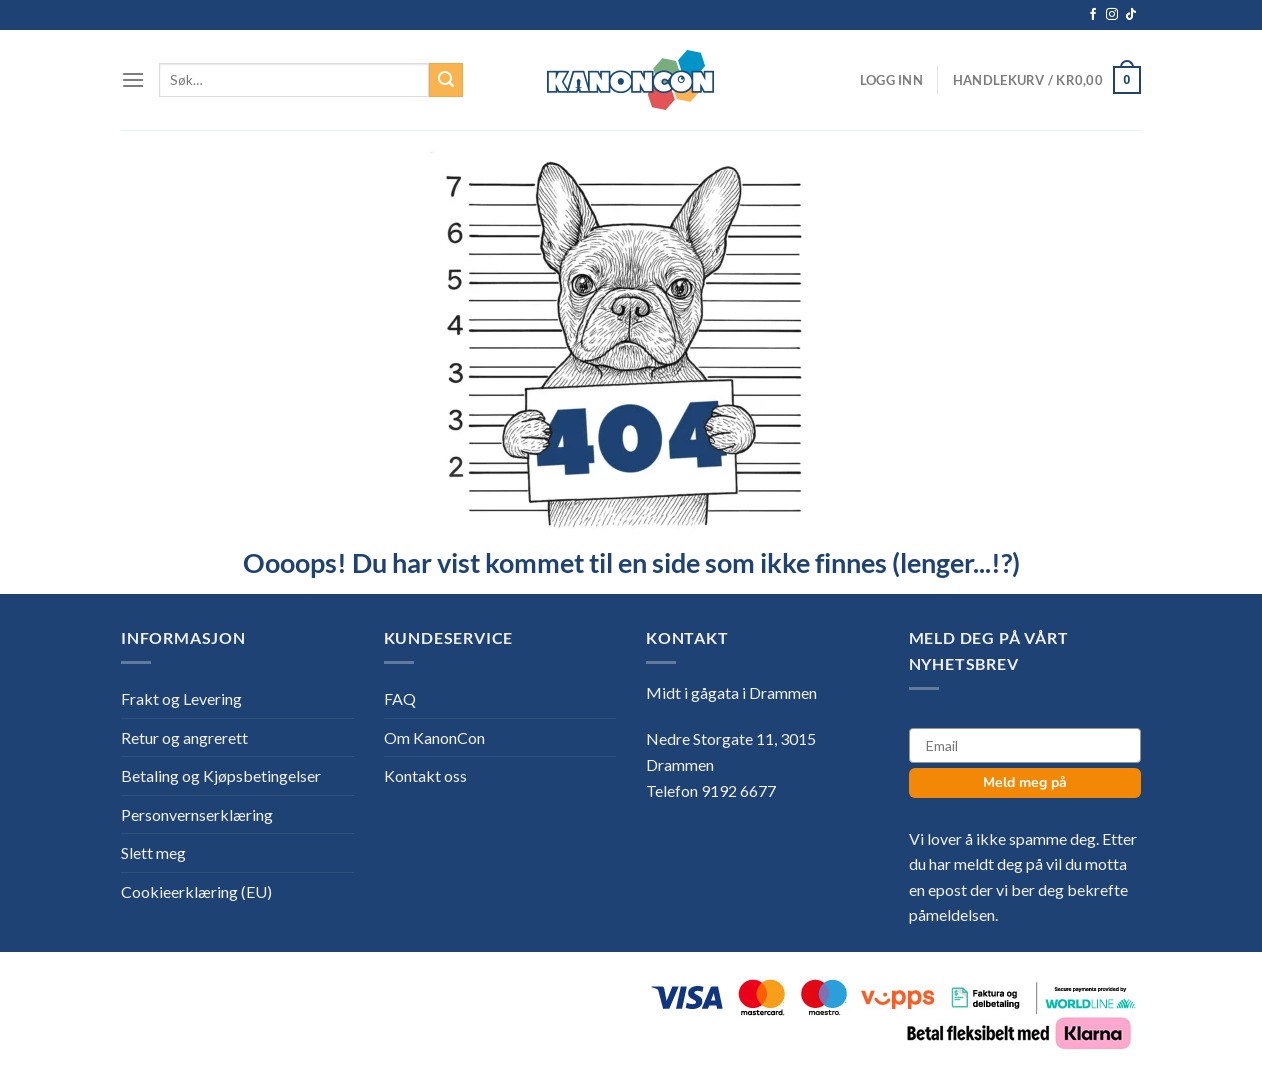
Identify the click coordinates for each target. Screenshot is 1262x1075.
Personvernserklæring (197, 814)
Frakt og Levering (181, 698)
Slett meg (153, 852)
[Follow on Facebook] (1093, 15)
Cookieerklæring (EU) (196, 891)
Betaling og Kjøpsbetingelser (221, 775)
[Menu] (133, 79)
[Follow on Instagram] (1112, 15)
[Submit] (446, 80)
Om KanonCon (434, 737)
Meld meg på (1025, 782)
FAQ (400, 698)
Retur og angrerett (184, 737)
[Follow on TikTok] (1131, 15)
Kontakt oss (425, 775)
